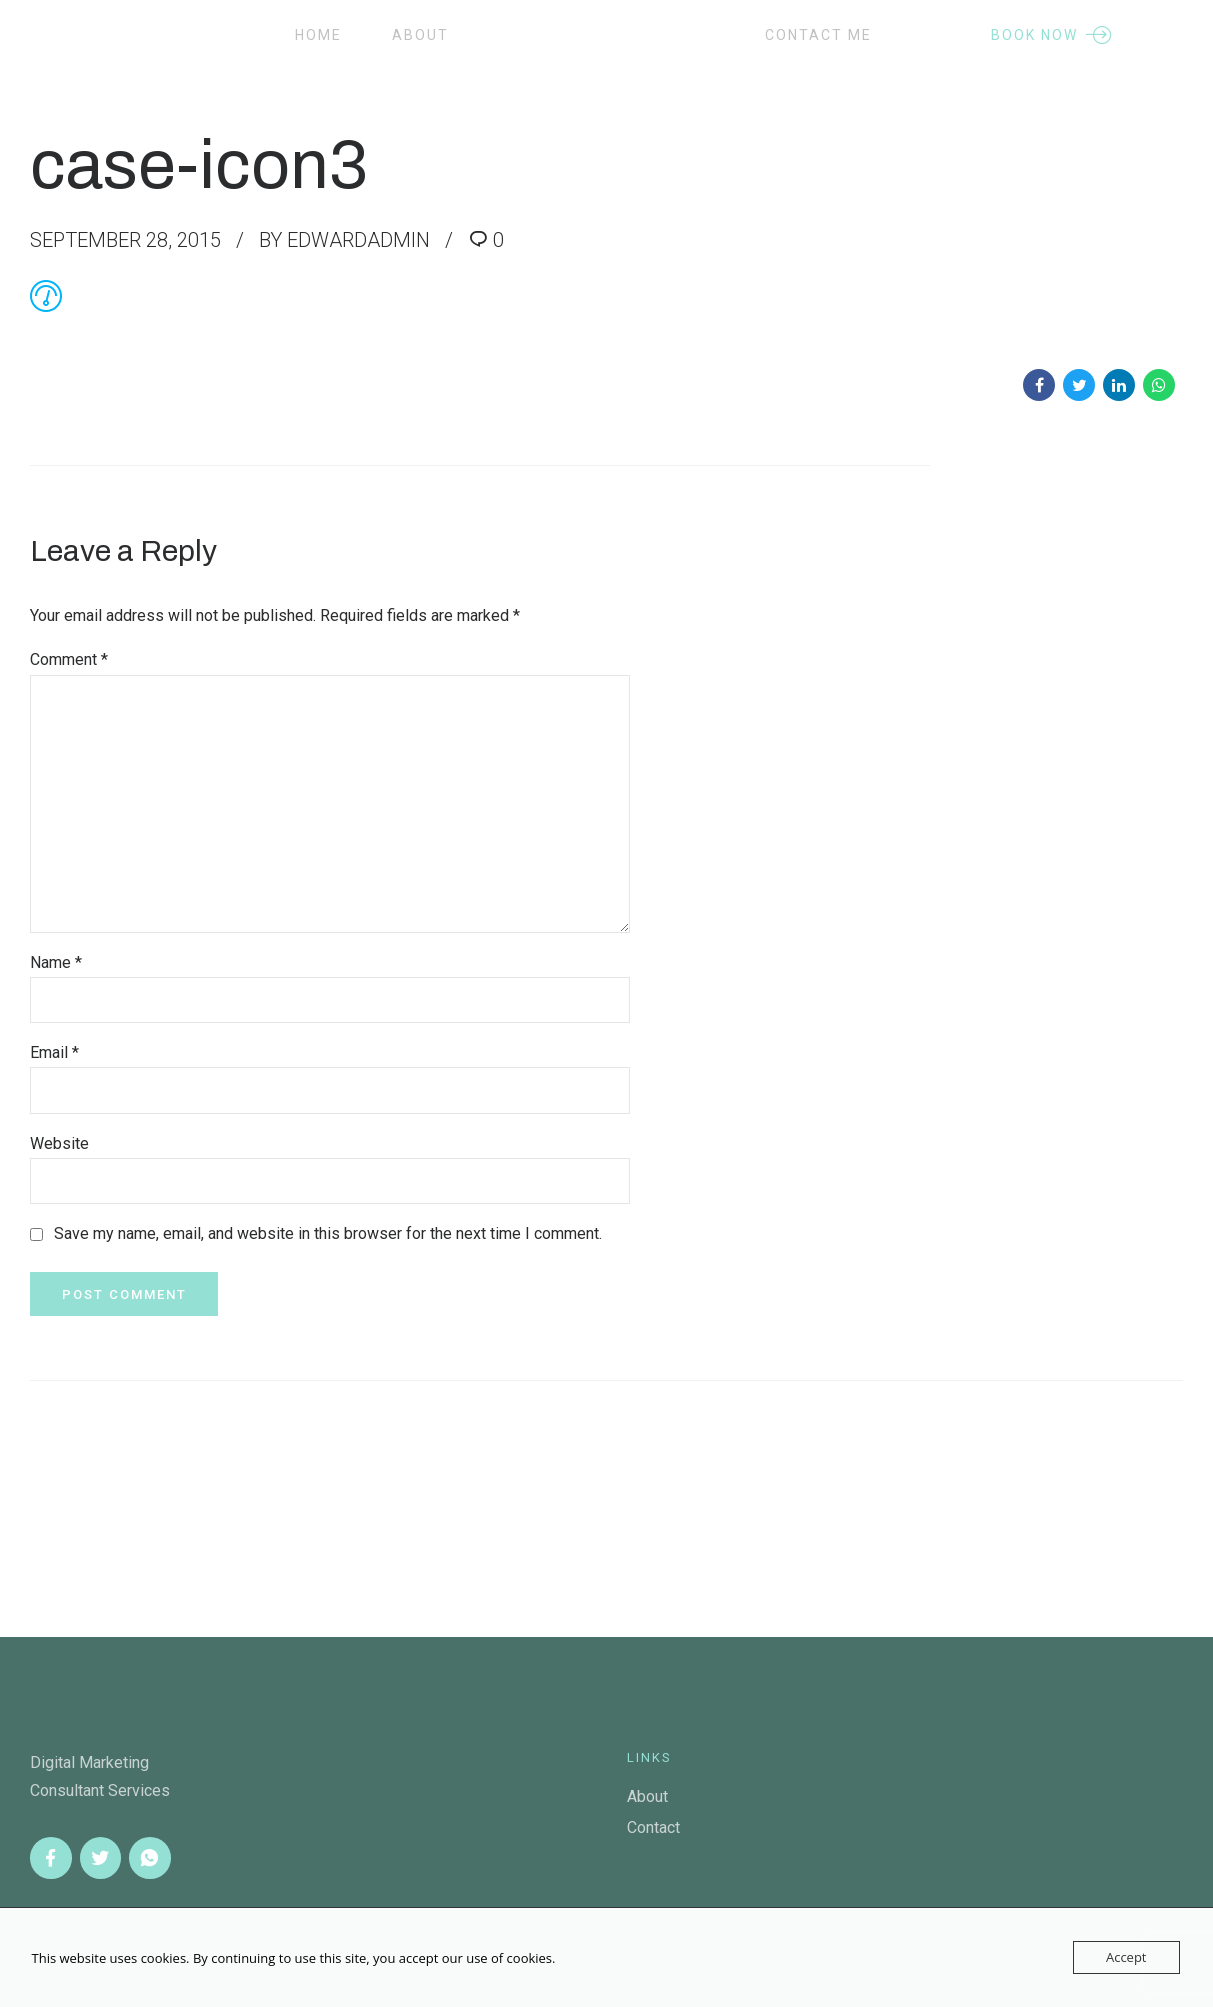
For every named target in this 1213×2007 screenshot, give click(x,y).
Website (59, 1143)
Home (318, 35)
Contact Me (818, 35)
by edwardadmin (344, 240)
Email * (54, 1052)
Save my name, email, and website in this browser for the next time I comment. (328, 1233)
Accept (1126, 1957)
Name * (56, 962)
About (420, 35)
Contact (653, 1827)
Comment (69, 659)
